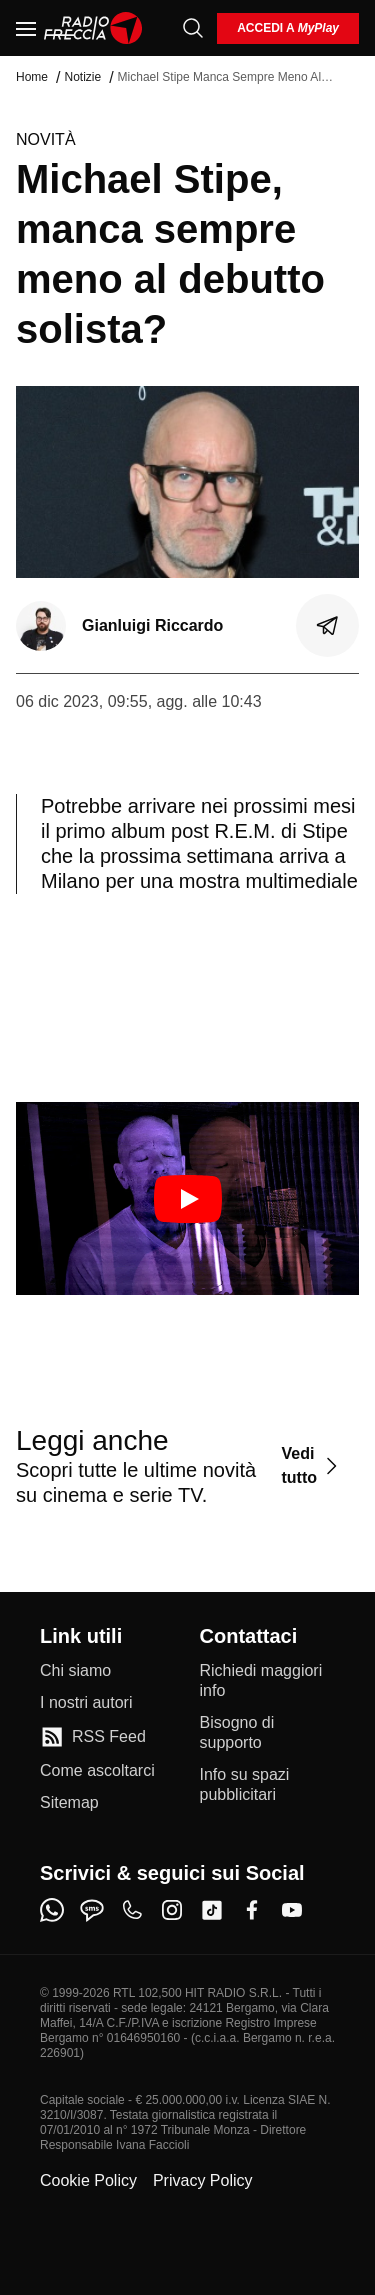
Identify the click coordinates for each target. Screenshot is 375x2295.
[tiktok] (212, 1910)
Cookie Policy (88, 2180)
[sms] (92, 1910)
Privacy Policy (203, 2180)
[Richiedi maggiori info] (268, 1681)
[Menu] (26, 28)
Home (32, 77)
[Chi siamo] (75, 1671)
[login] (288, 28)
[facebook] (252, 1910)
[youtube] (292, 1910)
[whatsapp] (52, 1910)
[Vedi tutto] (312, 1465)
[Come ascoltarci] (97, 1771)
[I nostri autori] (86, 1703)
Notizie (82, 77)
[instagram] (172, 1910)
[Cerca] (193, 28)
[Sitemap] (69, 1803)
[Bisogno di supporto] (268, 1733)
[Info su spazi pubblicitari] (268, 1785)
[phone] (132, 1910)
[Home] (93, 28)
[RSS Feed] (93, 1737)
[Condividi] (328, 626)
